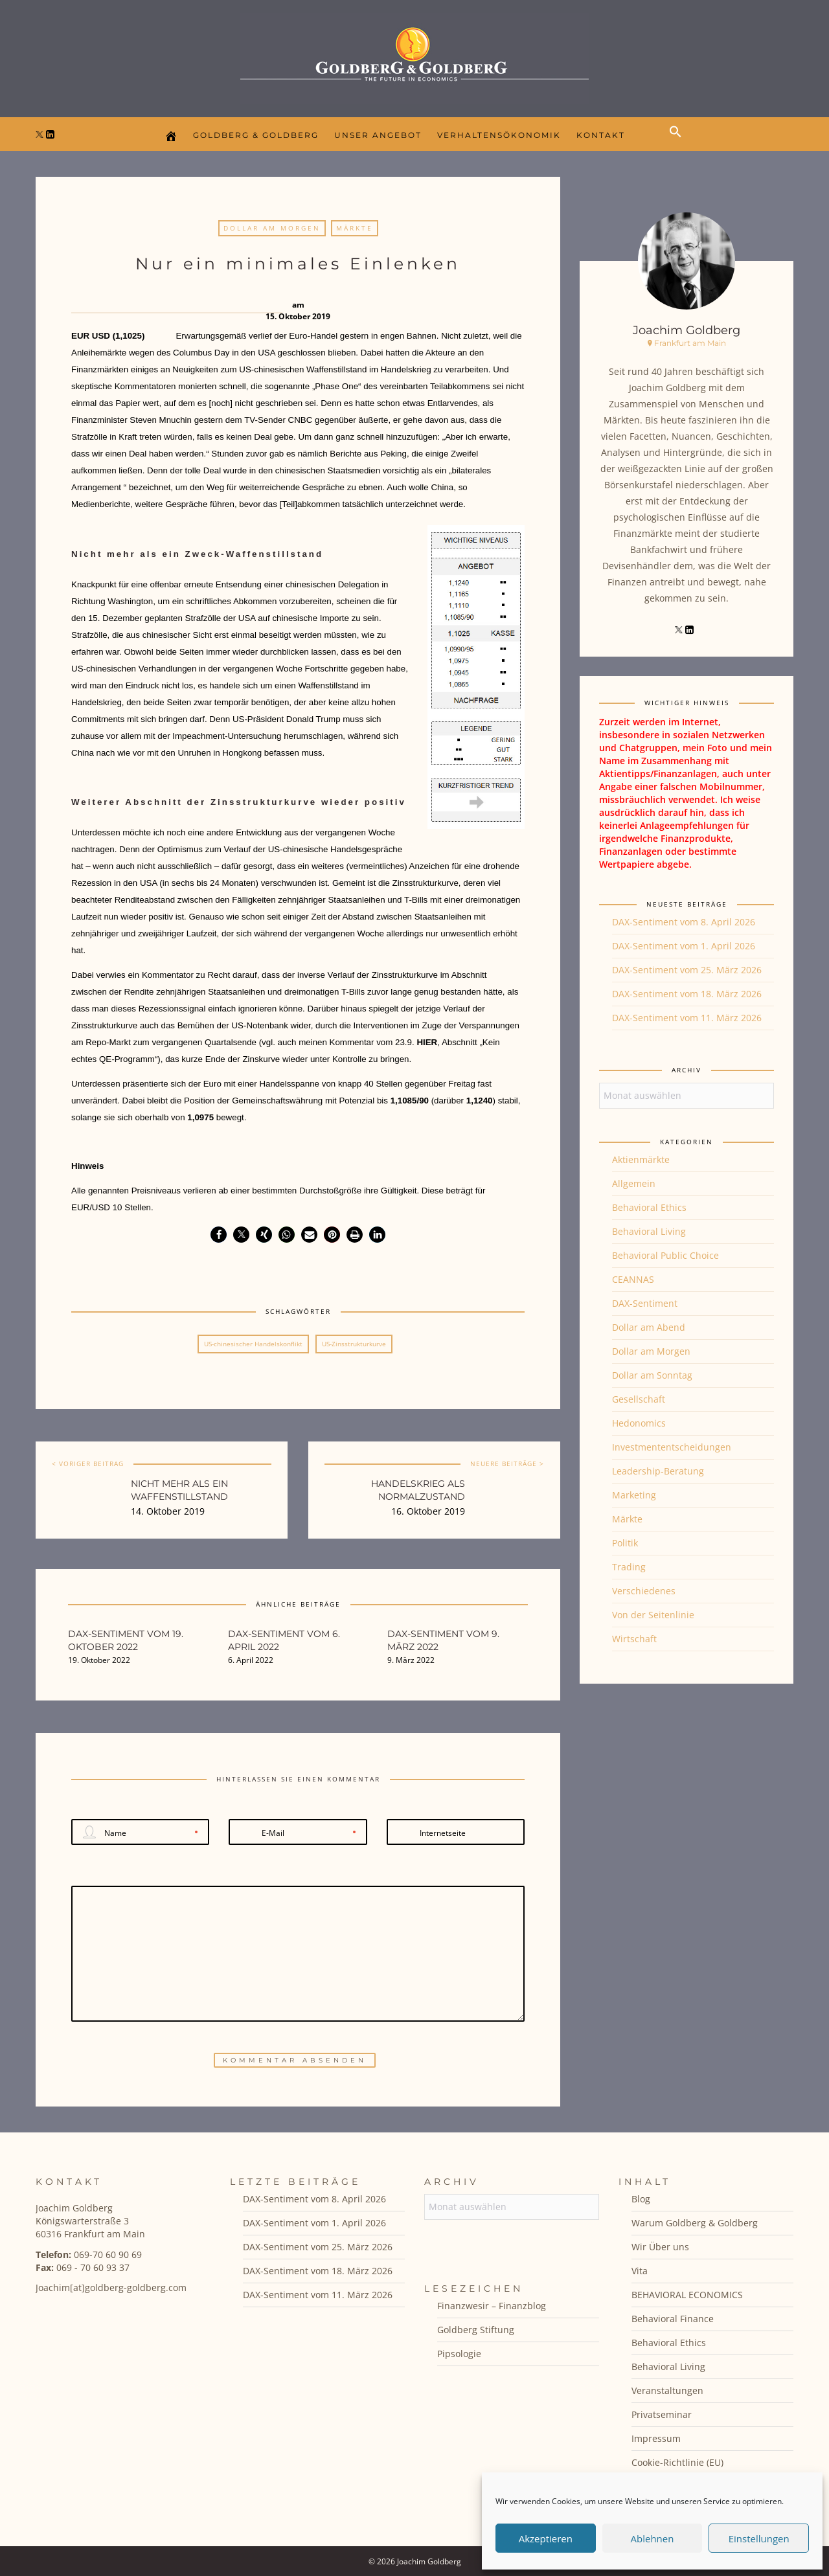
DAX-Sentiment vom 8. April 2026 (683, 922)
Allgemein (633, 1183)
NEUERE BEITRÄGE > (507, 1463)
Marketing (634, 1495)
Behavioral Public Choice (665, 1255)
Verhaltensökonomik (499, 135)
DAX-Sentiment (644, 1303)
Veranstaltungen (667, 2390)
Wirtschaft (634, 1639)
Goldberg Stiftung (475, 2329)
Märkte (354, 227)
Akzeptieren (546, 2538)
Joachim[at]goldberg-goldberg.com (111, 2287)
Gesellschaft (638, 1399)
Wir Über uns (660, 2247)
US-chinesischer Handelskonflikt (253, 1343)
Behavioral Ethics (649, 1207)
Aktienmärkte (641, 1159)
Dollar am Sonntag (652, 1375)
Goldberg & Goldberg (256, 135)
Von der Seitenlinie (653, 1615)
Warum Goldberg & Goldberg (694, 2223)
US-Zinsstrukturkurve (354, 1343)
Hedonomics (639, 1423)
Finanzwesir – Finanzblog (491, 2305)
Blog (640, 2199)
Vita (639, 2271)
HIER (426, 1042)
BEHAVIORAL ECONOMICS (687, 2294)
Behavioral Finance (672, 2318)
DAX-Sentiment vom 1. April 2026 (683, 946)
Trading (629, 1567)
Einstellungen (759, 2538)
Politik (625, 1543)
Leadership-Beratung (658, 1471)
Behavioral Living (649, 1231)
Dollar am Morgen (272, 227)
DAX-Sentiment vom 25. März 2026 (687, 970)
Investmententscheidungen (671, 1447)
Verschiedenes (644, 1591)
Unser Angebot (378, 135)
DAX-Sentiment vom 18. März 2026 (687, 994)
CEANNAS (633, 1279)
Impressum (656, 2438)
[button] (678, 142)
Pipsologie (459, 2353)
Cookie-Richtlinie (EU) (677, 2462)
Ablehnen (652, 2538)
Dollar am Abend (648, 1327)
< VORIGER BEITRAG (88, 1463)
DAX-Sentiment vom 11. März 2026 (687, 1017)
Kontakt (600, 135)
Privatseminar (661, 2414)
